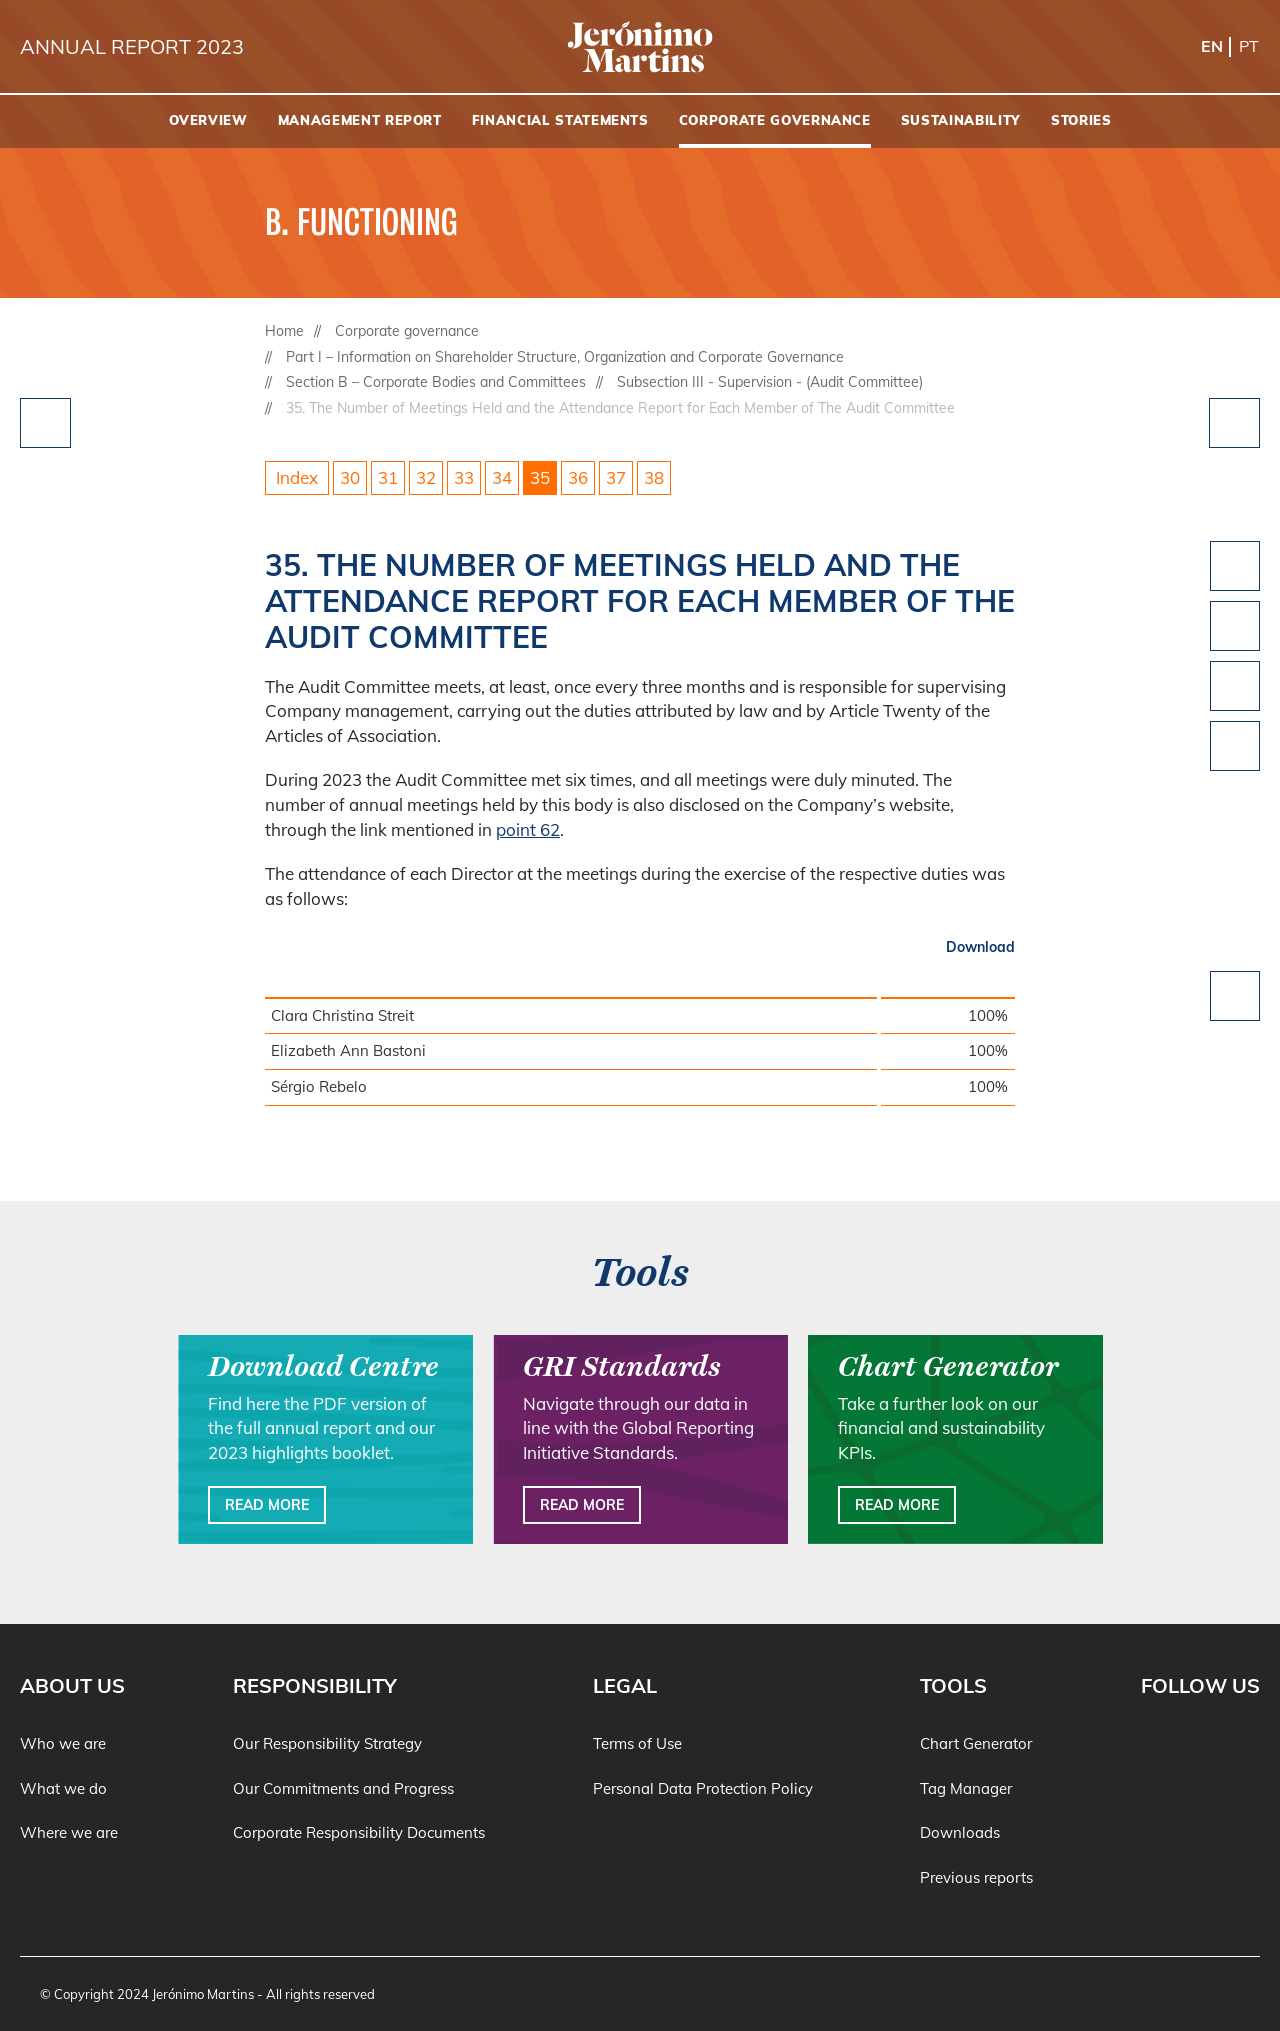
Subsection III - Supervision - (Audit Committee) (770, 382)
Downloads (960, 1832)
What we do (63, 1788)
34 (502, 477)
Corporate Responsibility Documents (359, 1832)
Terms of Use (637, 1743)
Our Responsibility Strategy (327, 1743)
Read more (267, 1505)
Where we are (69, 1832)
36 (578, 477)
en (1212, 46)
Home (284, 331)
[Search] (1255, 122)
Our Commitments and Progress (343, 1788)
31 (388, 477)
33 (464, 477)
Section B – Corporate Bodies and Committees (436, 382)
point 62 (528, 829)
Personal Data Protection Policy (703, 1788)
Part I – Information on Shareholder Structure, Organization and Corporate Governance (565, 357)
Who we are (63, 1743)
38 (654, 477)
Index (297, 477)
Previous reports (976, 1877)
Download (980, 947)
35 (540, 477)
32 (426, 477)
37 (616, 477)
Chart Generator (976, 1743)
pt (1249, 46)
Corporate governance (407, 331)
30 (350, 477)
